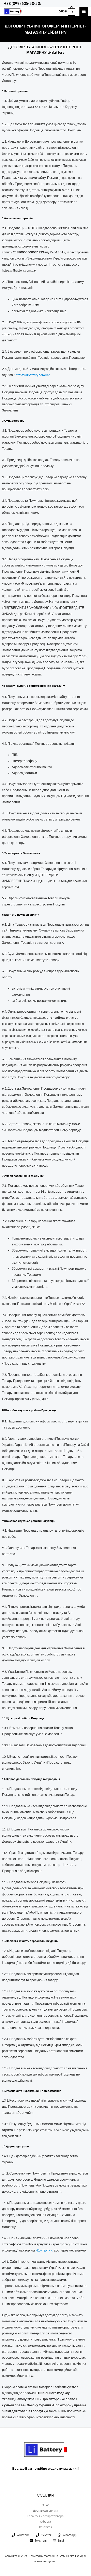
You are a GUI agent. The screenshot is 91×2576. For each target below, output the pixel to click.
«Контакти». (44, 2250)
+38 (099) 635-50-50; (22, 3)
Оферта (45, 2521)
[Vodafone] (21, 2535)
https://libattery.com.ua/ (32, 375)
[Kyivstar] (43, 2535)
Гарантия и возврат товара (45, 2516)
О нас (45, 2505)
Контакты (45, 2527)
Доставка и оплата (45, 2510)
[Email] (58, 2540)
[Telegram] (38, 2540)
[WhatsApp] (67, 2535)
